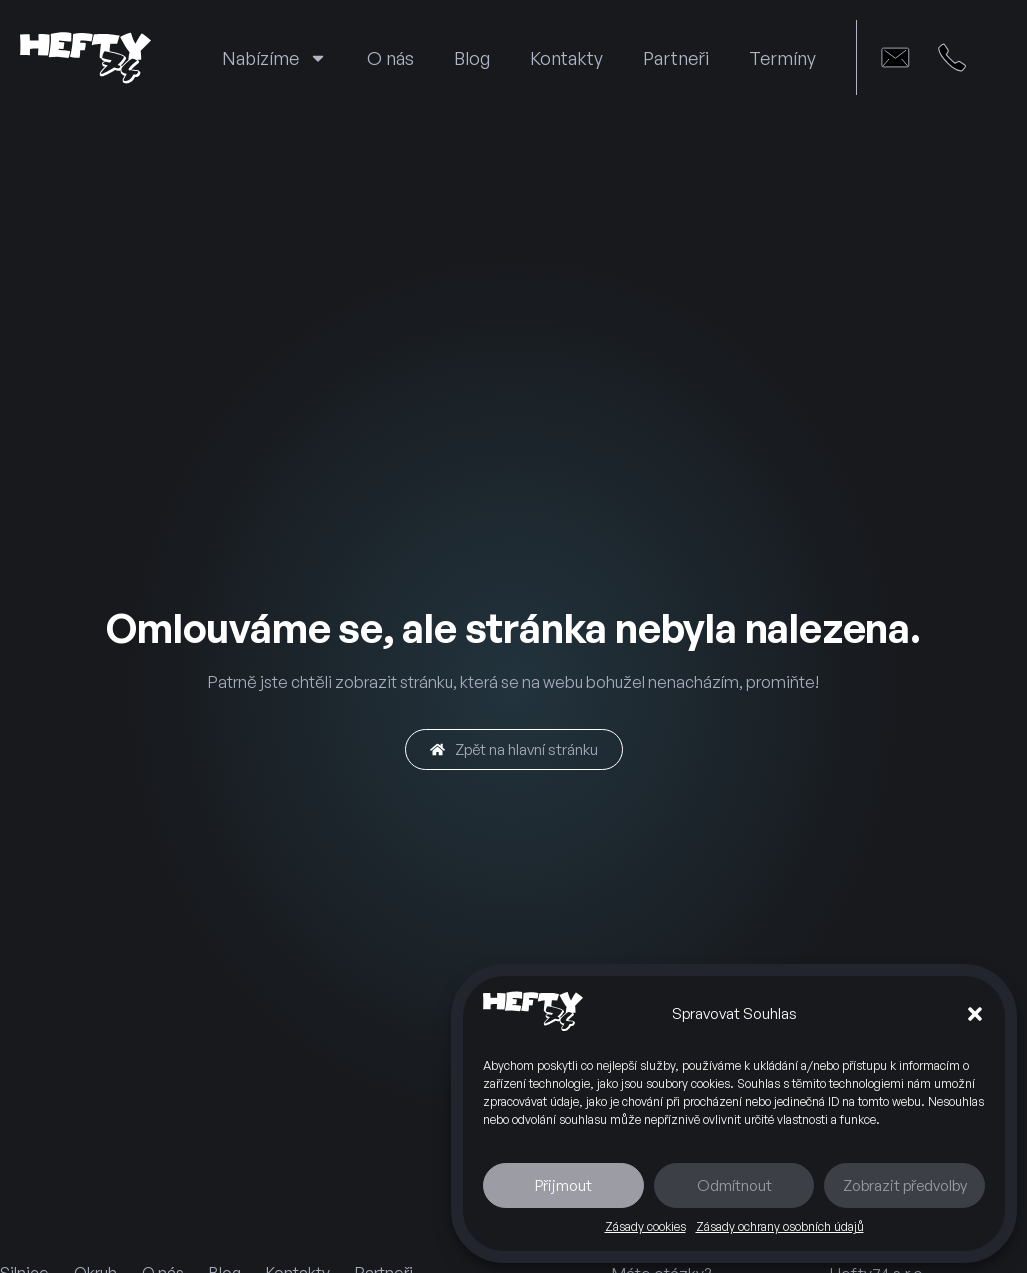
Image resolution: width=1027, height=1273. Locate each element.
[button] (975, 1014)
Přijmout (563, 1185)
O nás (390, 58)
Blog (472, 58)
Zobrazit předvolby (905, 1185)
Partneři (676, 58)
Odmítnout (734, 1185)
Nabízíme (274, 58)
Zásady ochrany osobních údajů (780, 1226)
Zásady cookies (645, 1226)
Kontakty (566, 58)
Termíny (782, 58)
